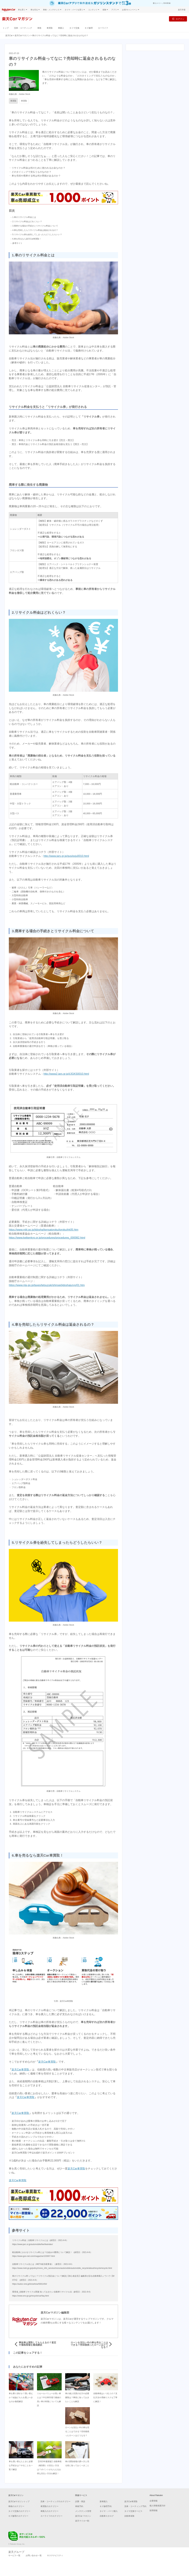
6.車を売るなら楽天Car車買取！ (26, 239)
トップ (6, 28)
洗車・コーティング (23, 28)
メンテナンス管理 (83, 2511)
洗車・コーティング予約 (135, 2506)
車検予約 (79, 2506)
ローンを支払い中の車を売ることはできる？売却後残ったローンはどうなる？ (89, 2344)
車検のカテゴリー (16, 2506)
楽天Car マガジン (83, 2516)
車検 (39, 28)
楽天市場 (181, 9)
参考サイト (17, 243)
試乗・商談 (80, 2501)
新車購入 (104, 2501)
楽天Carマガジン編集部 (55, 2312)
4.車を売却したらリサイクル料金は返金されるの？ (35, 230)
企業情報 (154, 2501)
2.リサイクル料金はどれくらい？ (27, 221)
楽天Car (8, 35)
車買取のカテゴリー (49, 2506)
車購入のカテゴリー (49, 2511)
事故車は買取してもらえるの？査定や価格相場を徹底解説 (37, 2343)
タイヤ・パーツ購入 (109, 2511)
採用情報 (154, 2510)
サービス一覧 (14, 2555)
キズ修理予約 (106, 2506)
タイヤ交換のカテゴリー (19, 2511)
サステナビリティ (55, 2555)
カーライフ (103, 28)
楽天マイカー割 (82, 2521)
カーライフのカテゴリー (51, 2516)
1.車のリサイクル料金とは (24, 217)
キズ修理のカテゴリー (18, 2516)
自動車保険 (129, 2516)
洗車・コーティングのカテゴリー (55, 2501)
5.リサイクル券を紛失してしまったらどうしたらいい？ (37, 234)
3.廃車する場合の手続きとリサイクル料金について (35, 226)
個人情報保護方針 (158, 2505)
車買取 (50, 28)
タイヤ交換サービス (133, 2511)
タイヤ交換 (74, 28)
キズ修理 (89, 28)
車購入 (61, 28)
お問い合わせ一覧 (34, 2555)
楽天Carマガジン (22, 35)
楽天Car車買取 (47, 2061)
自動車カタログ (107, 2516)
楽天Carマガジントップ (19, 2501)
